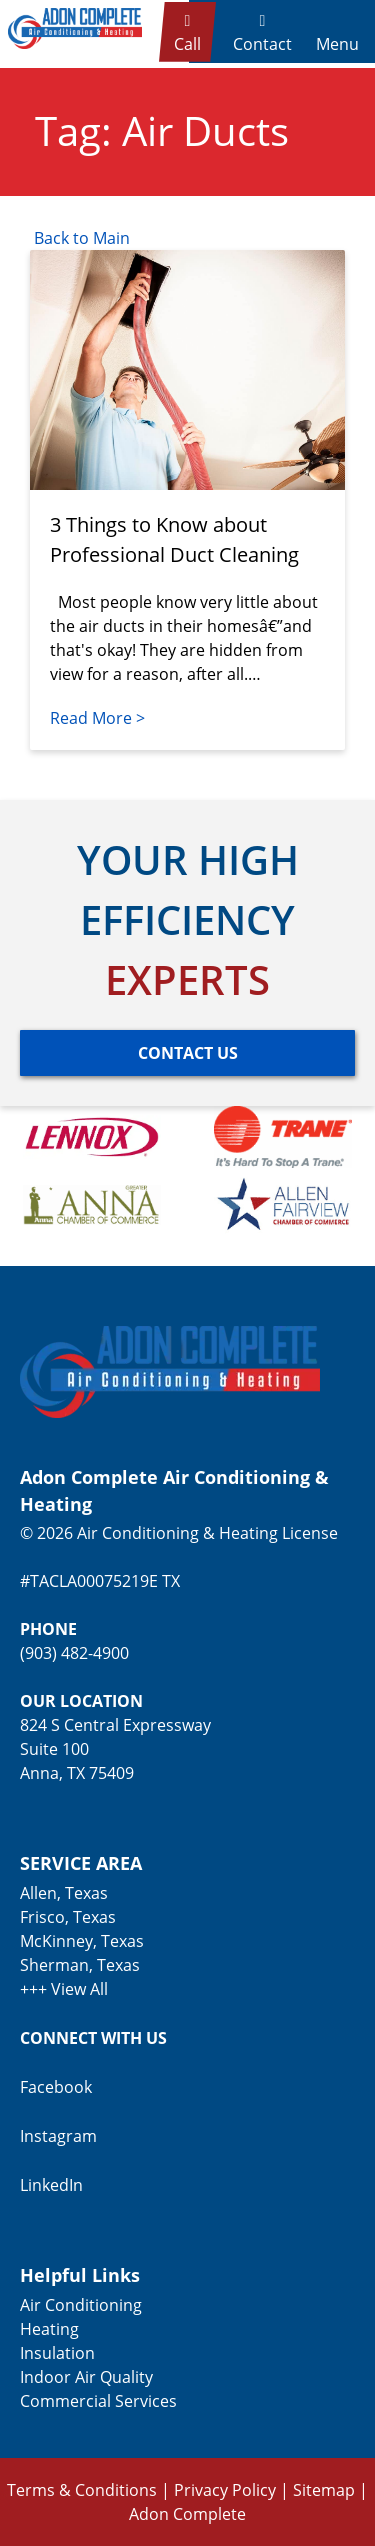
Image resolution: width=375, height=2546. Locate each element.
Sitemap (324, 2490)
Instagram (58, 2136)
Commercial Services (98, 2401)
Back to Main (80, 238)
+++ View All (64, 1989)
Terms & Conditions (82, 2490)
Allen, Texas (64, 1893)
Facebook (56, 2087)
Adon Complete (187, 2514)
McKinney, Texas (82, 1941)
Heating (49, 2329)
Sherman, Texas (80, 1965)
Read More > (97, 718)
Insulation (57, 2353)
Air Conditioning (81, 2305)
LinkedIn (51, 2185)
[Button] (187, 1053)
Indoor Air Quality (86, 2377)
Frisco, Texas (68, 1917)
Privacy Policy (225, 2490)
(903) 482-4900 (74, 1653)
